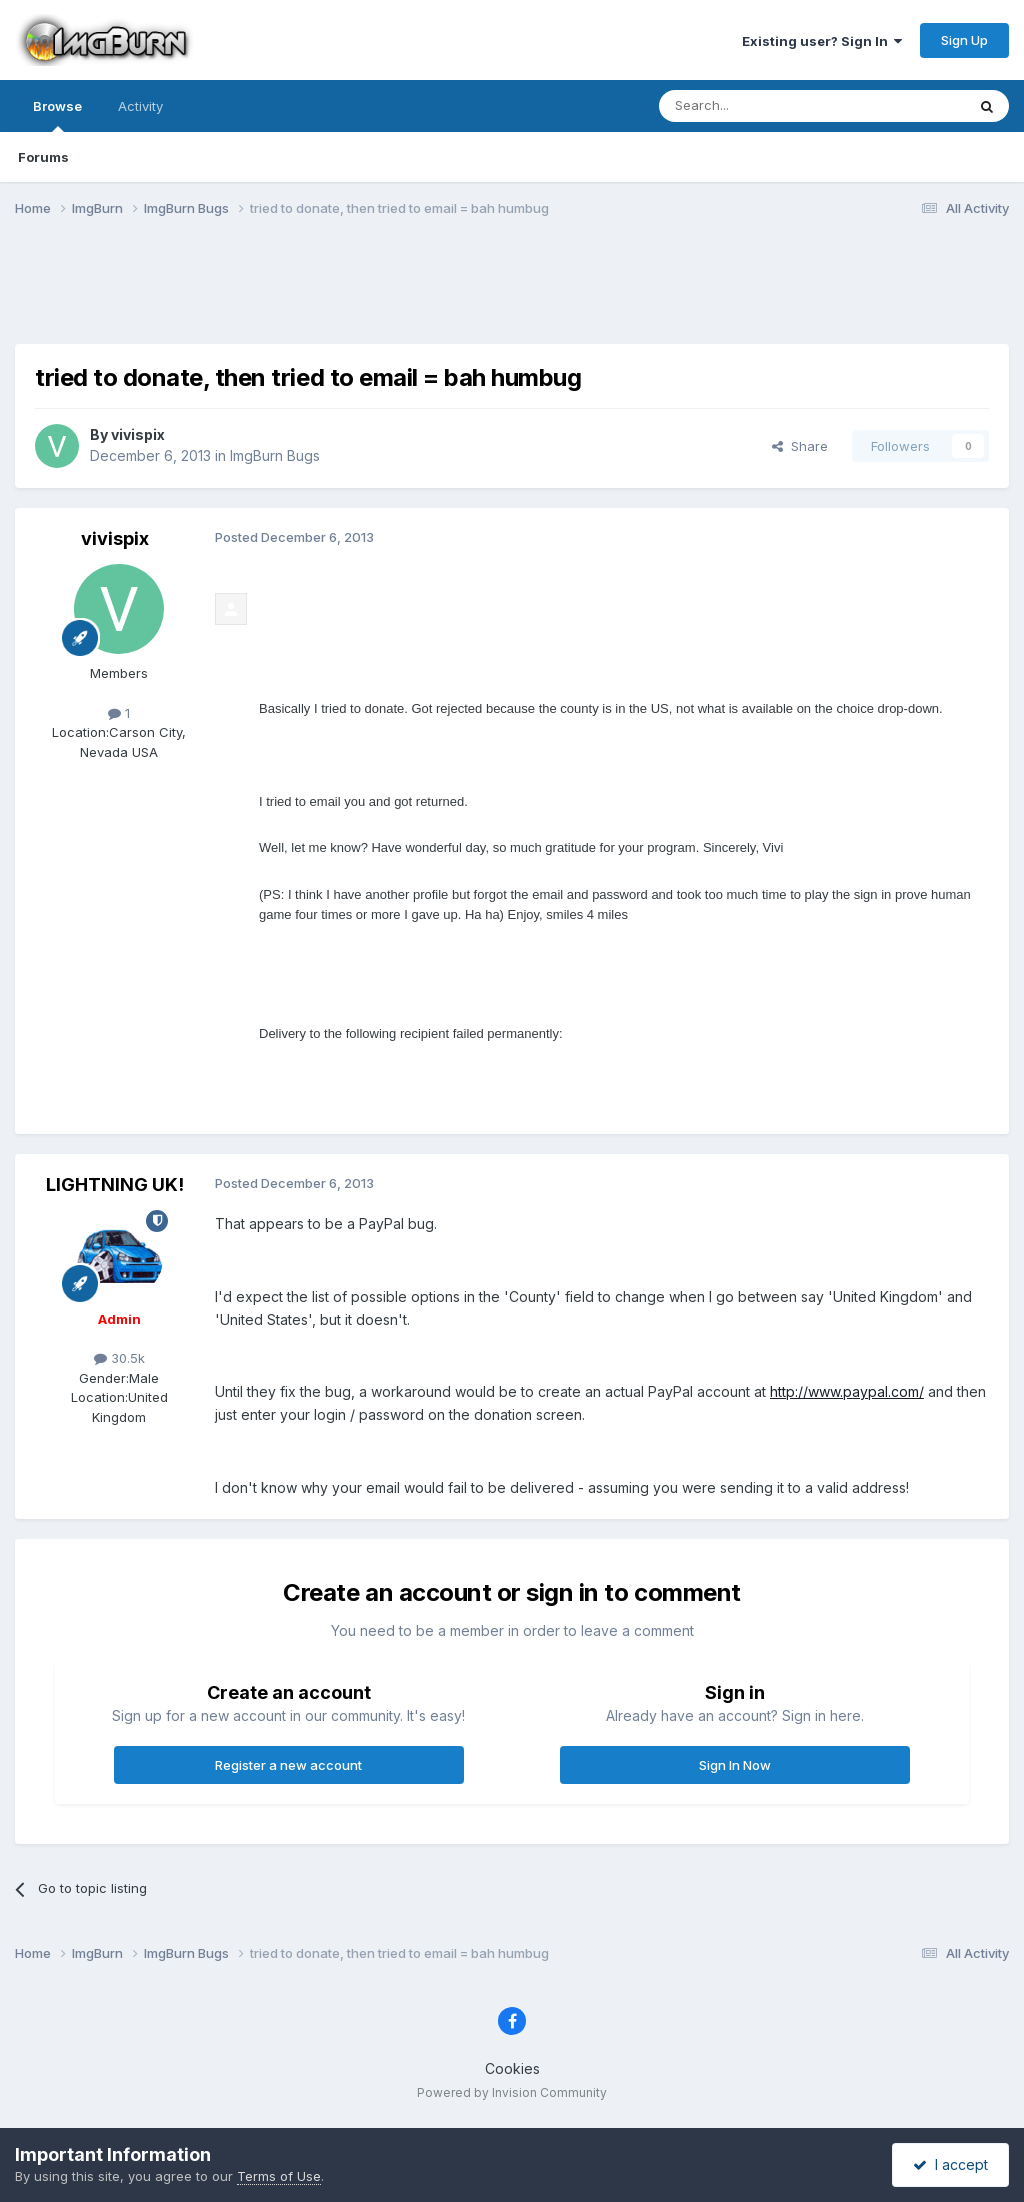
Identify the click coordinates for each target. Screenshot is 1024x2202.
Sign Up (964, 40)
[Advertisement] (512, 293)
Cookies (512, 2068)
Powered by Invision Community (512, 2092)
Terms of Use (279, 2176)
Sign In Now (735, 1765)
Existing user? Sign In (822, 41)
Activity (140, 106)
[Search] (761, 106)
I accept (950, 2164)
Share (800, 446)
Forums (43, 157)
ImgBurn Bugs (275, 455)
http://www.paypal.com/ (847, 1391)
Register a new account (288, 1765)
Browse (57, 115)
